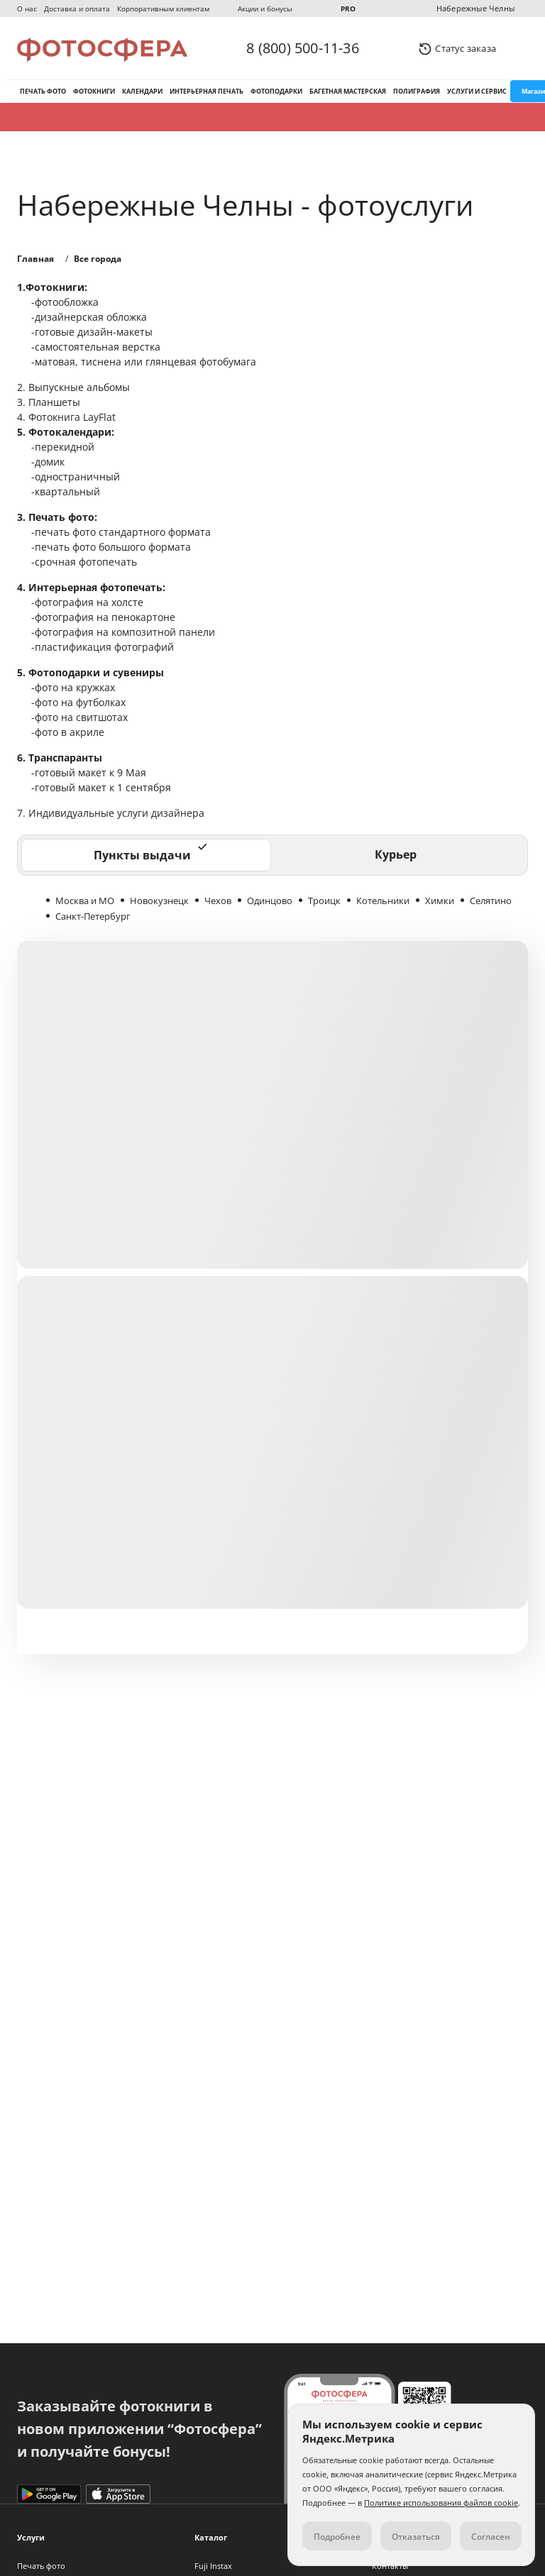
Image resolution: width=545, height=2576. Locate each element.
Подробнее (337, 2537)
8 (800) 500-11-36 (302, 47)
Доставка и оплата (77, 8)
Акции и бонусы (265, 8)
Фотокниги (94, 91)
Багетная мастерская (347, 91)
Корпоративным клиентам (163, 8)
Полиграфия (416, 91)
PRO (348, 8)
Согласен (490, 2537)
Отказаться (416, 2537)
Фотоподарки (276, 91)
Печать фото (43, 91)
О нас (27, 8)
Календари (142, 91)
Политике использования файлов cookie (441, 2502)
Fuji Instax (213, 2565)
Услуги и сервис (477, 91)
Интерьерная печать (206, 91)
